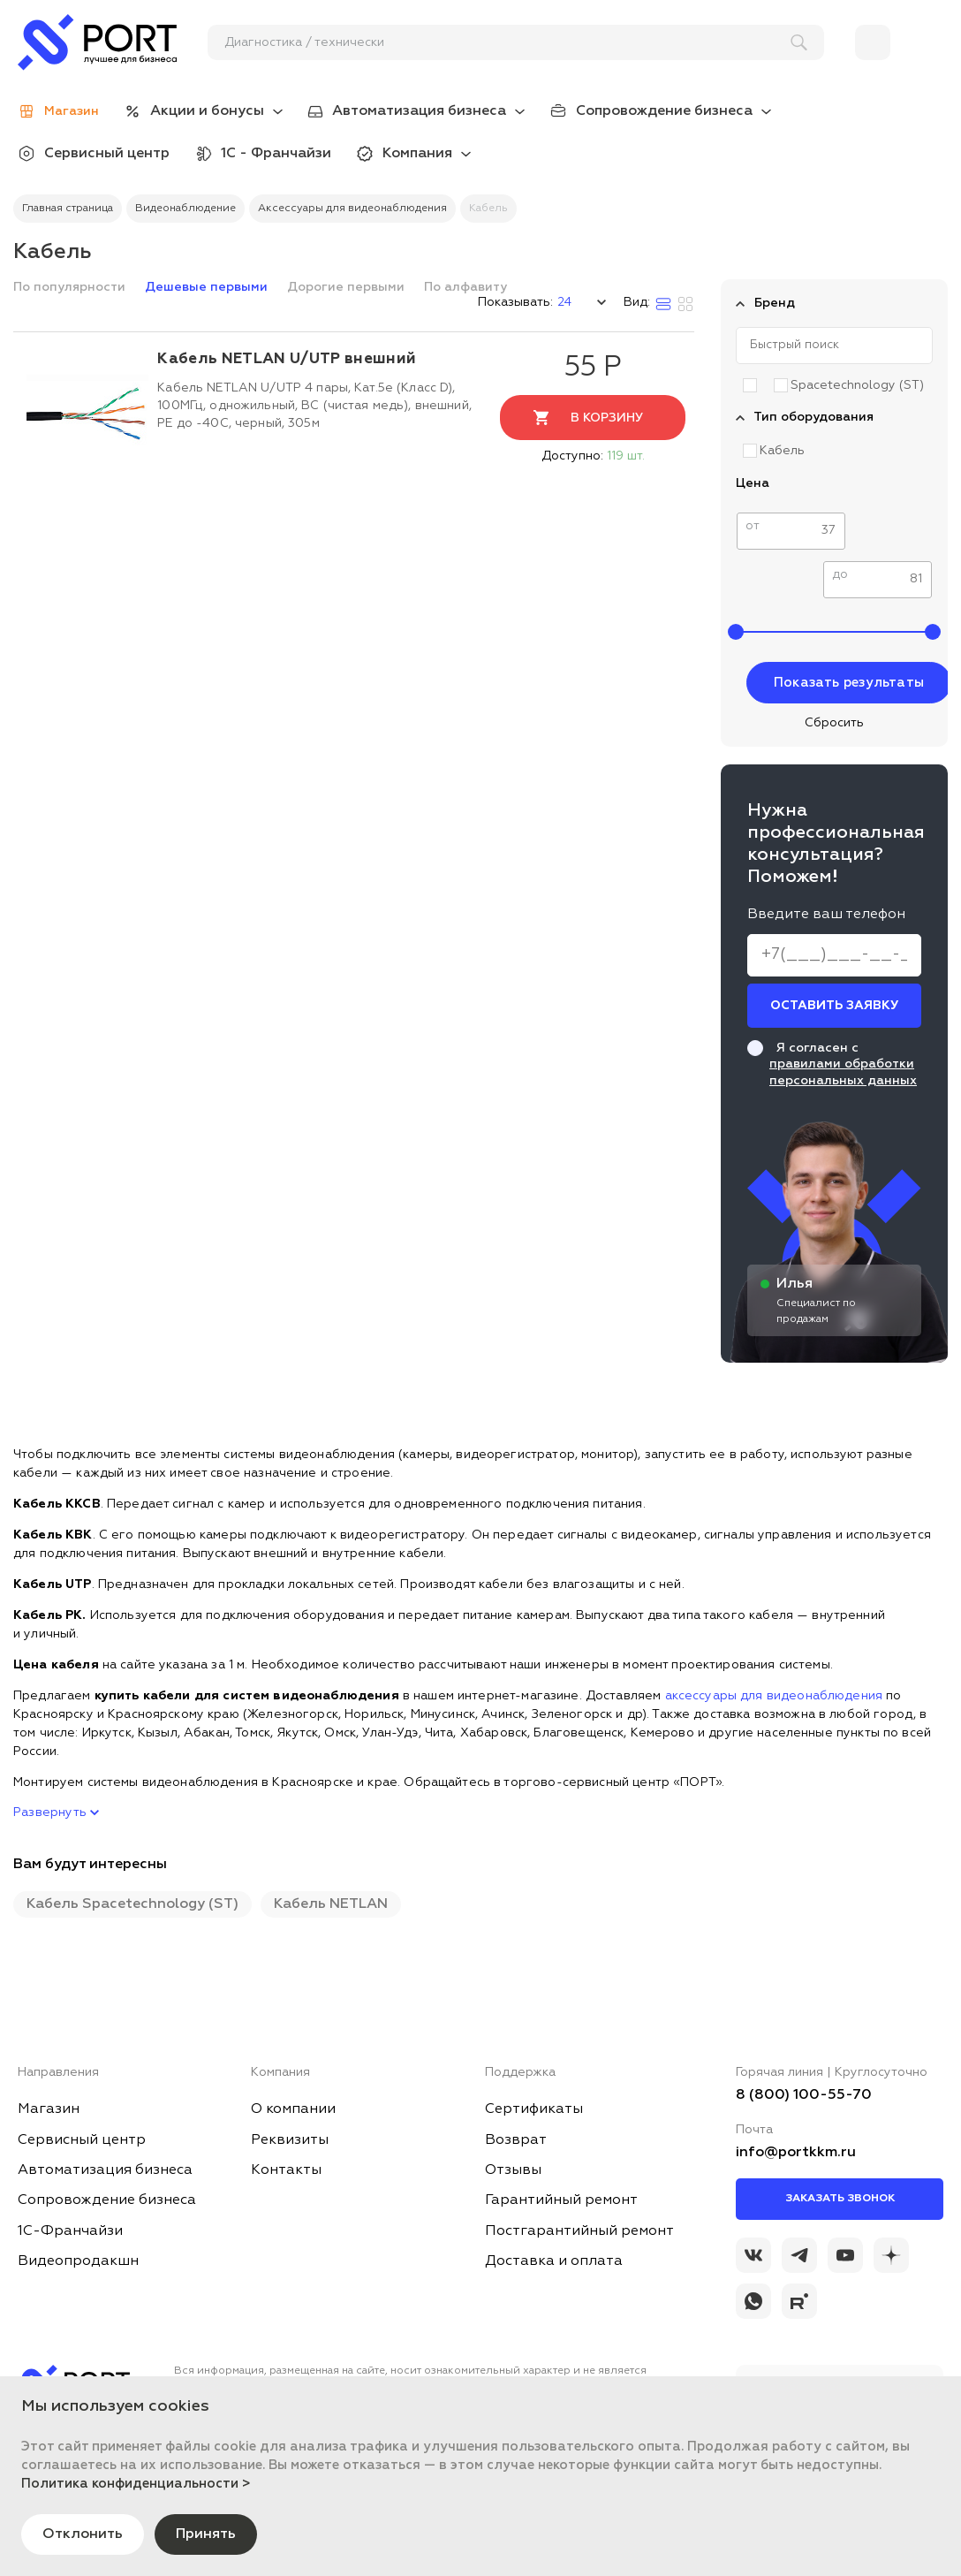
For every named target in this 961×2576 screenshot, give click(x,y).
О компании (293, 2109)
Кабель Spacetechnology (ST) (132, 1904)
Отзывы (513, 2170)
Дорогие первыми (347, 287)
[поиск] (507, 42)
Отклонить (82, 2534)
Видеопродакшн (78, 2261)
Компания (417, 154)
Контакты (286, 2170)
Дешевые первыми (208, 287)
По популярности (71, 287)
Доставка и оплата (554, 2261)
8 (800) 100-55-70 (804, 2095)
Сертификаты (534, 2109)
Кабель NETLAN (331, 1904)
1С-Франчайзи (70, 2231)
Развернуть (56, 1812)
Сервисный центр (107, 154)
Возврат (516, 2140)
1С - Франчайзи (276, 154)
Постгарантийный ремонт (579, 2231)
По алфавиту (465, 287)
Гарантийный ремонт (561, 2200)
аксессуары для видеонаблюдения (774, 1696)
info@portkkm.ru (796, 2153)
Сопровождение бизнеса (664, 111)
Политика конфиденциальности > (136, 2483)
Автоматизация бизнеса (419, 111)
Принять (206, 2534)
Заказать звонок (840, 2198)
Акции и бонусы (207, 111)
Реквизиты (290, 2140)
